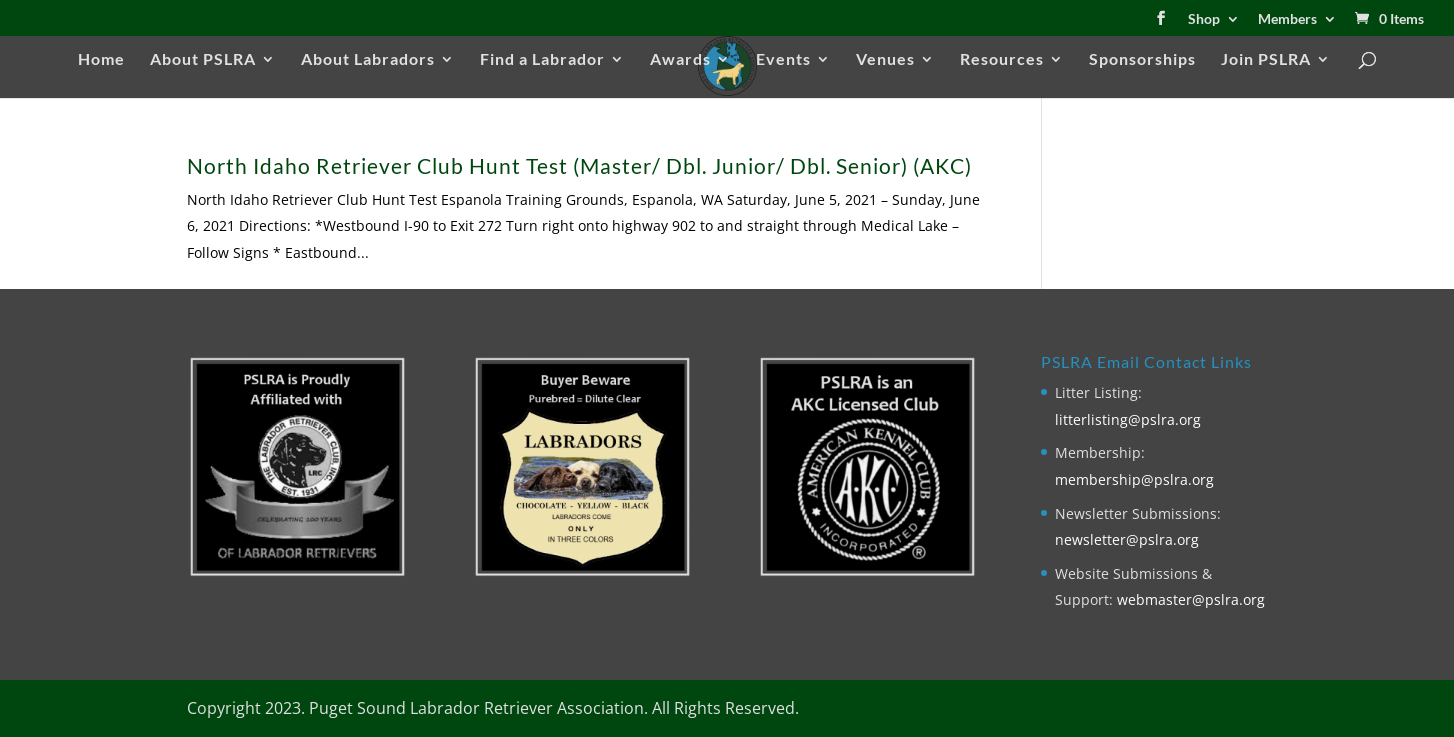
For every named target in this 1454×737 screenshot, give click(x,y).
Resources (1002, 60)
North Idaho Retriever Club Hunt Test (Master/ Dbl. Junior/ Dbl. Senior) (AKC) (579, 165)
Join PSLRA (1266, 60)
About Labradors (368, 60)
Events (783, 60)
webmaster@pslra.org (1191, 599)
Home (101, 60)
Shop (1204, 19)
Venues (885, 60)
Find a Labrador (542, 60)
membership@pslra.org (1134, 479)
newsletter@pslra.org (1127, 539)
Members (1287, 19)
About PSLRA (203, 60)
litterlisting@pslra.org (1128, 419)
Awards (680, 60)
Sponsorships (1142, 60)
